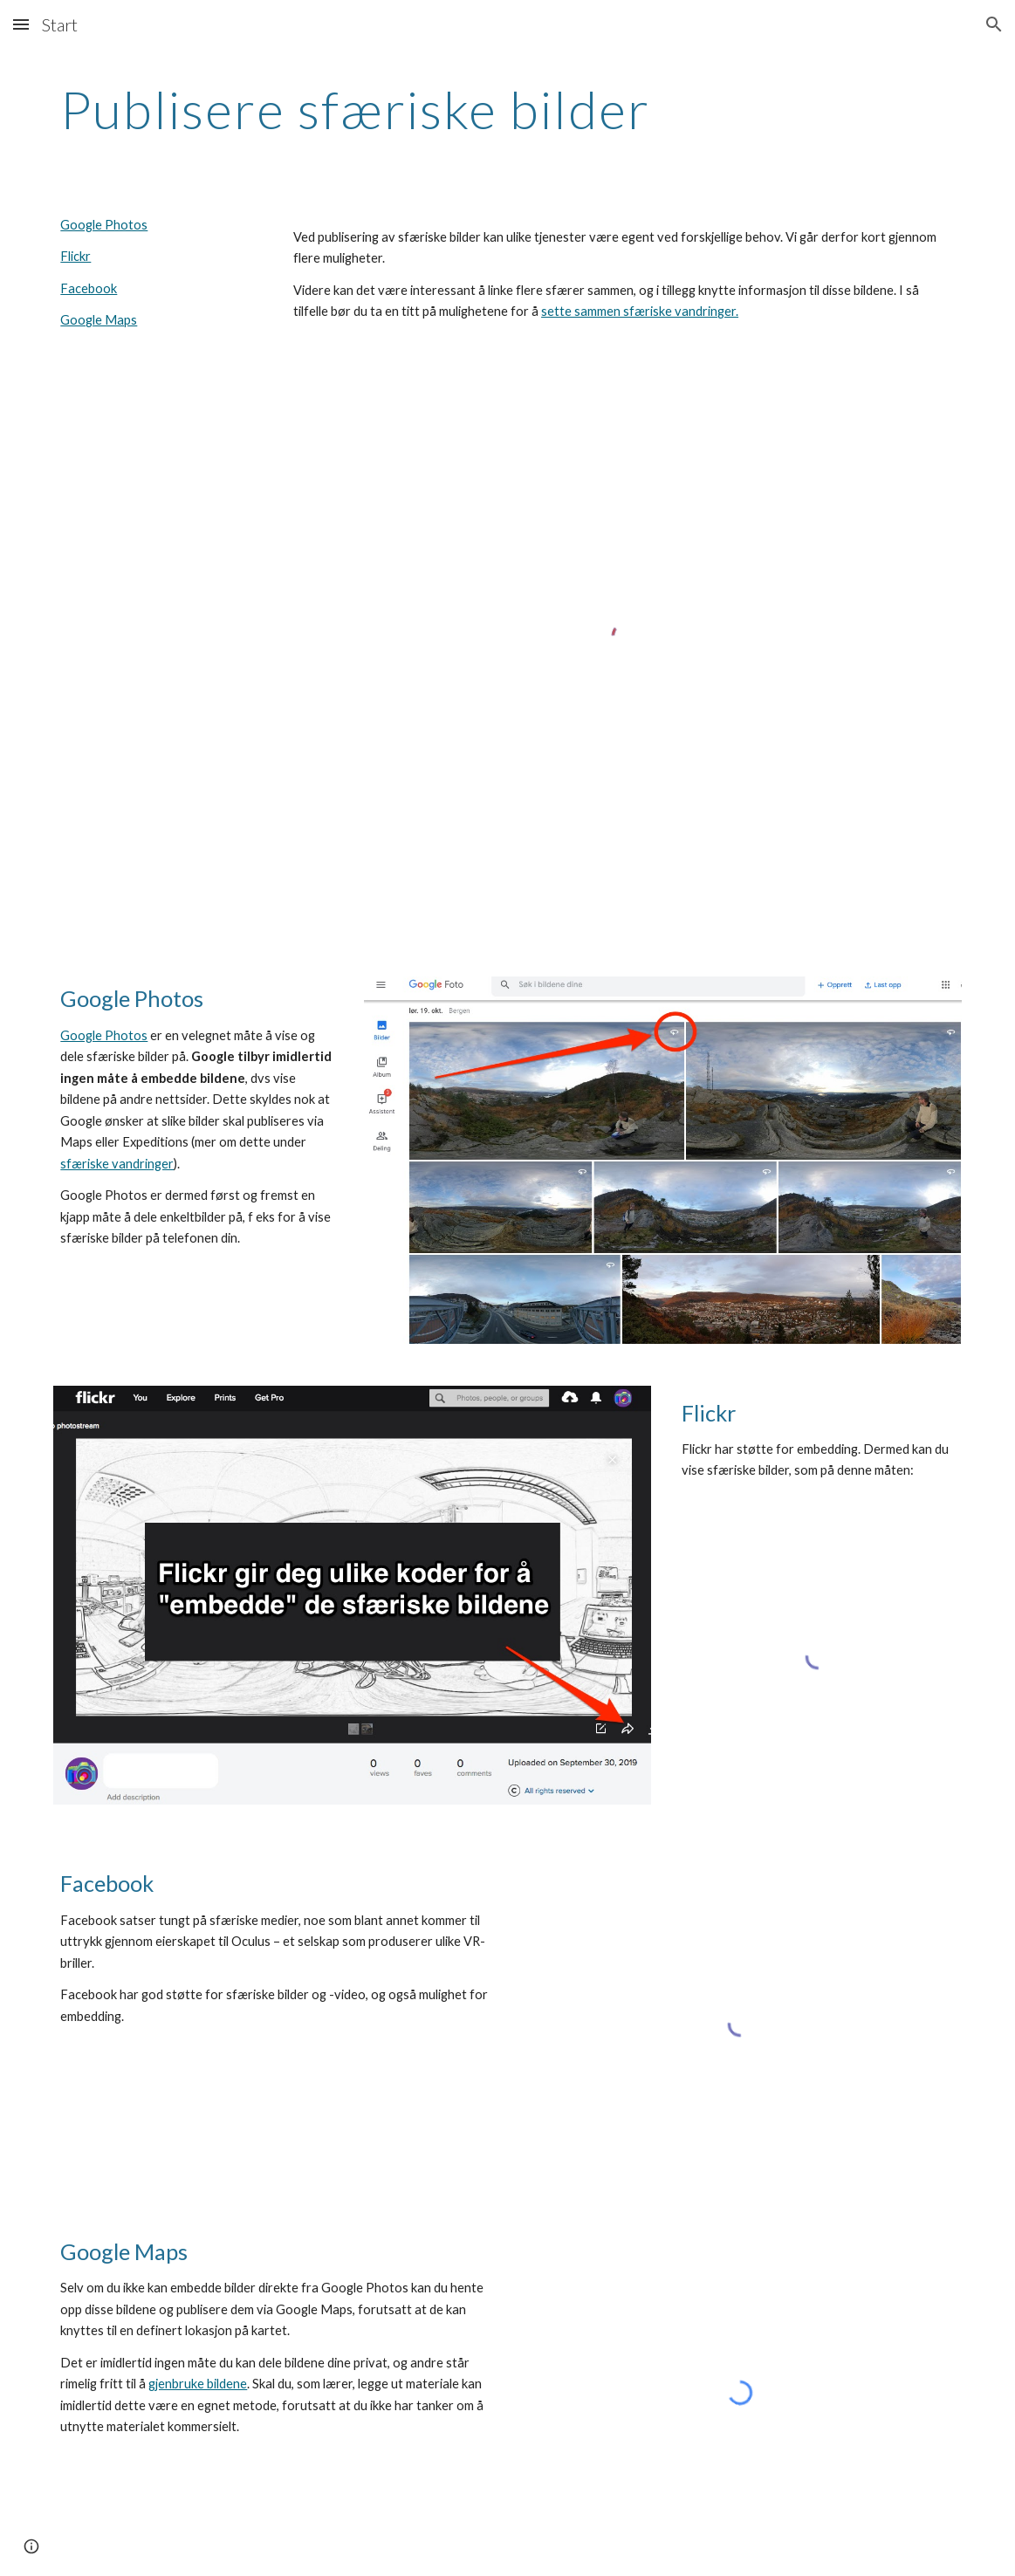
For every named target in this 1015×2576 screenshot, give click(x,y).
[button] (21, 24)
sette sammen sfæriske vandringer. (639, 311)
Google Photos (103, 224)
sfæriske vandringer (117, 1163)
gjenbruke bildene (197, 2383)
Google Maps (98, 319)
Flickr (75, 256)
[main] (507, 109)
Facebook (88, 288)
